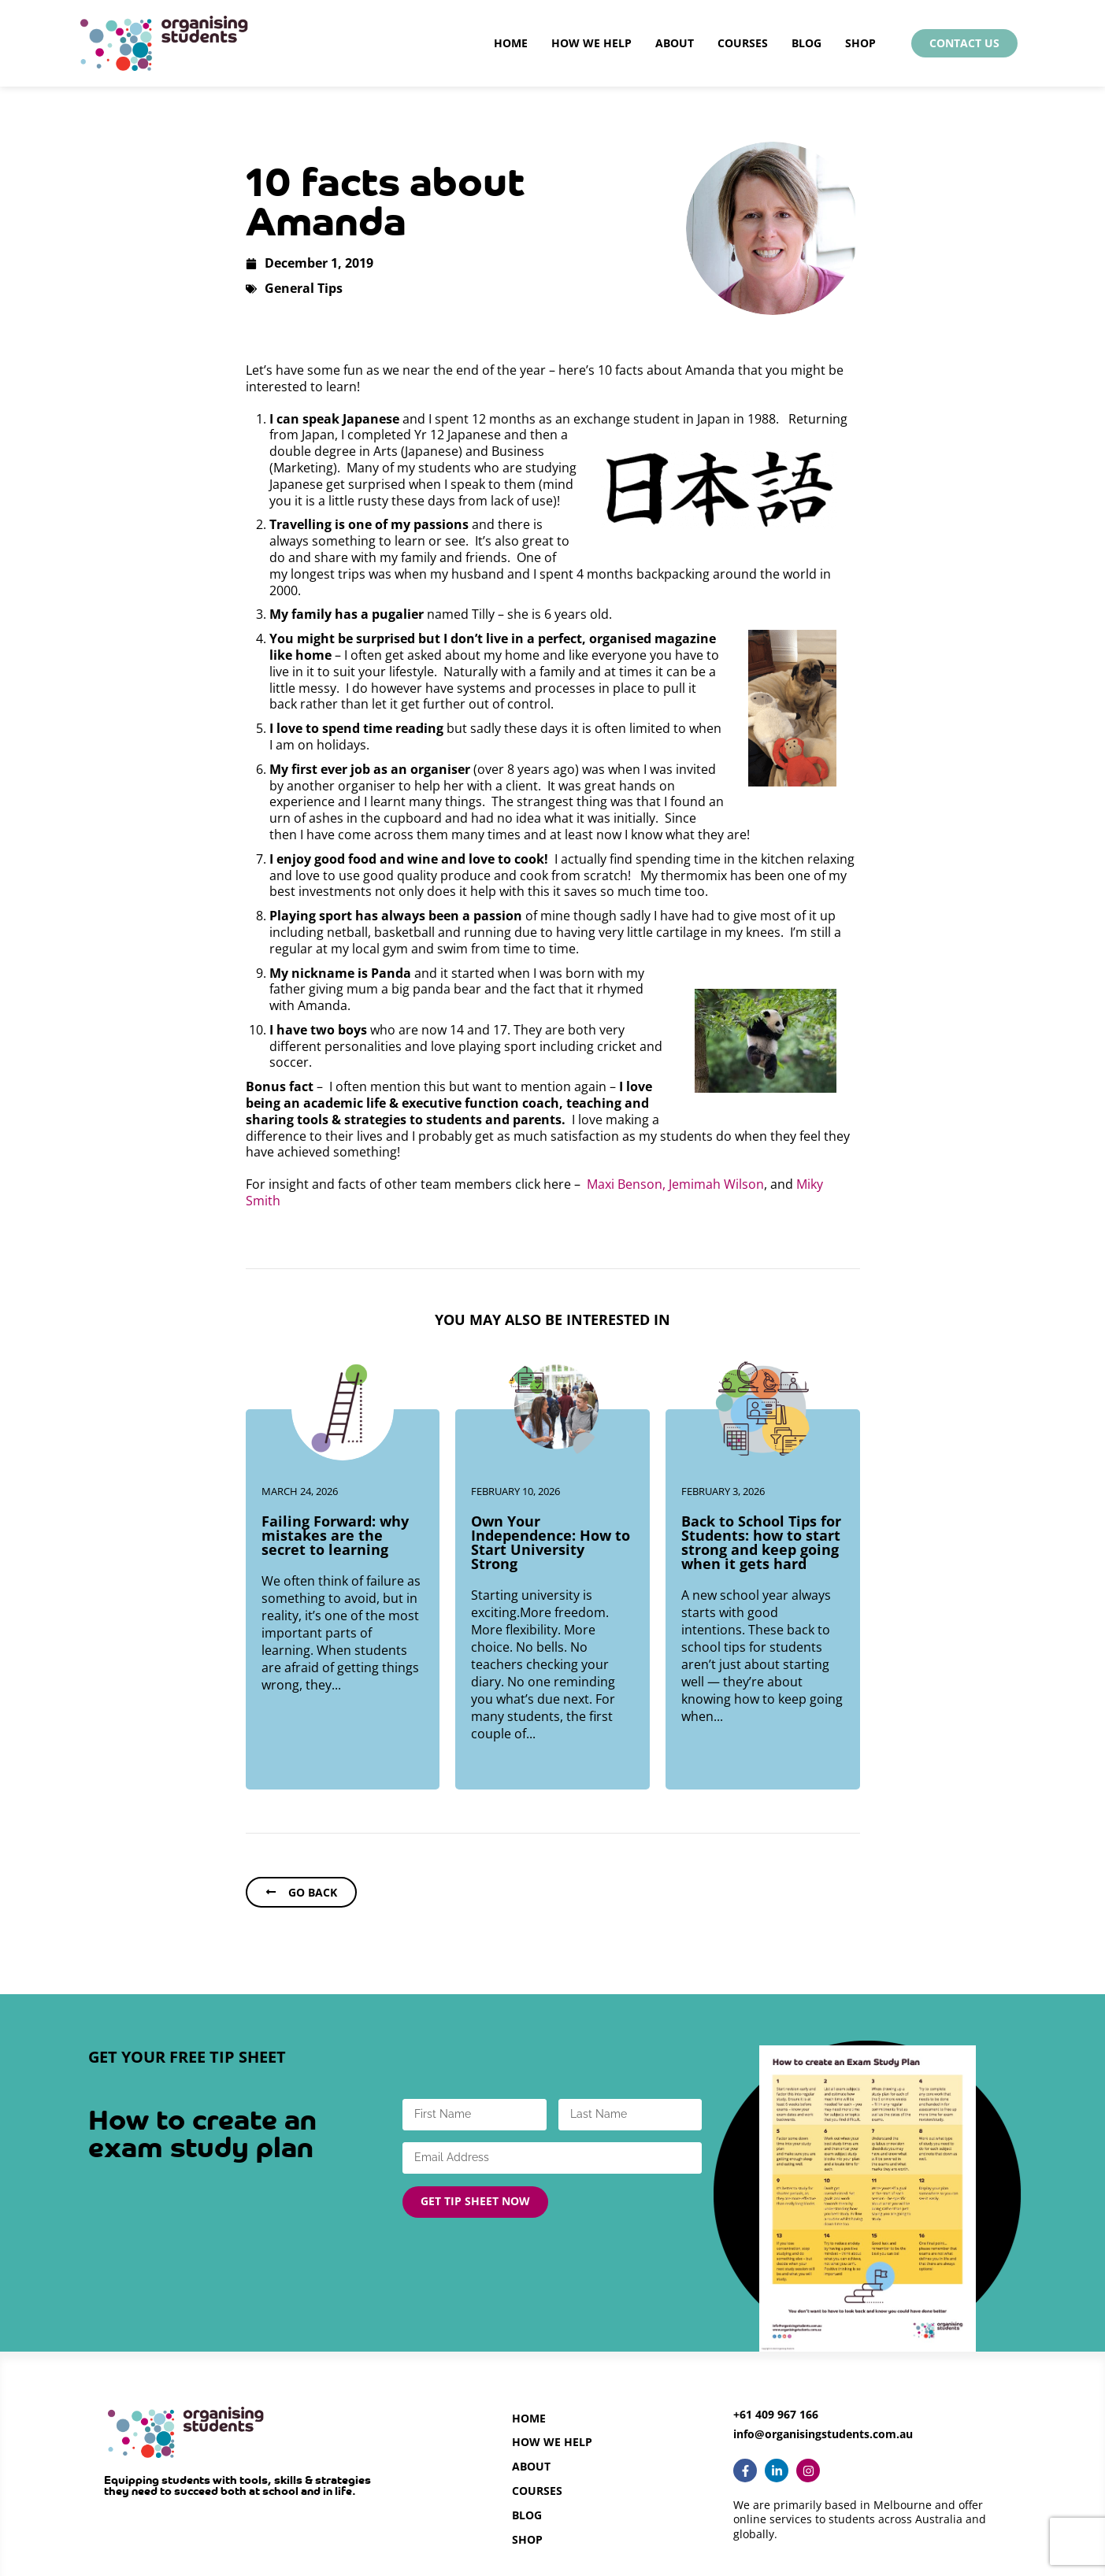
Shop (860, 42)
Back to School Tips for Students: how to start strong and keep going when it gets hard (761, 1542)
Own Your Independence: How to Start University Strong (550, 1542)
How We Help (591, 42)
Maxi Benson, (626, 1184)
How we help (552, 2441)
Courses (743, 42)
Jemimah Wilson (716, 1184)
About (674, 42)
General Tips (304, 288)
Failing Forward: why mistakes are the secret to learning (335, 1535)
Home (511, 42)
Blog (806, 42)
